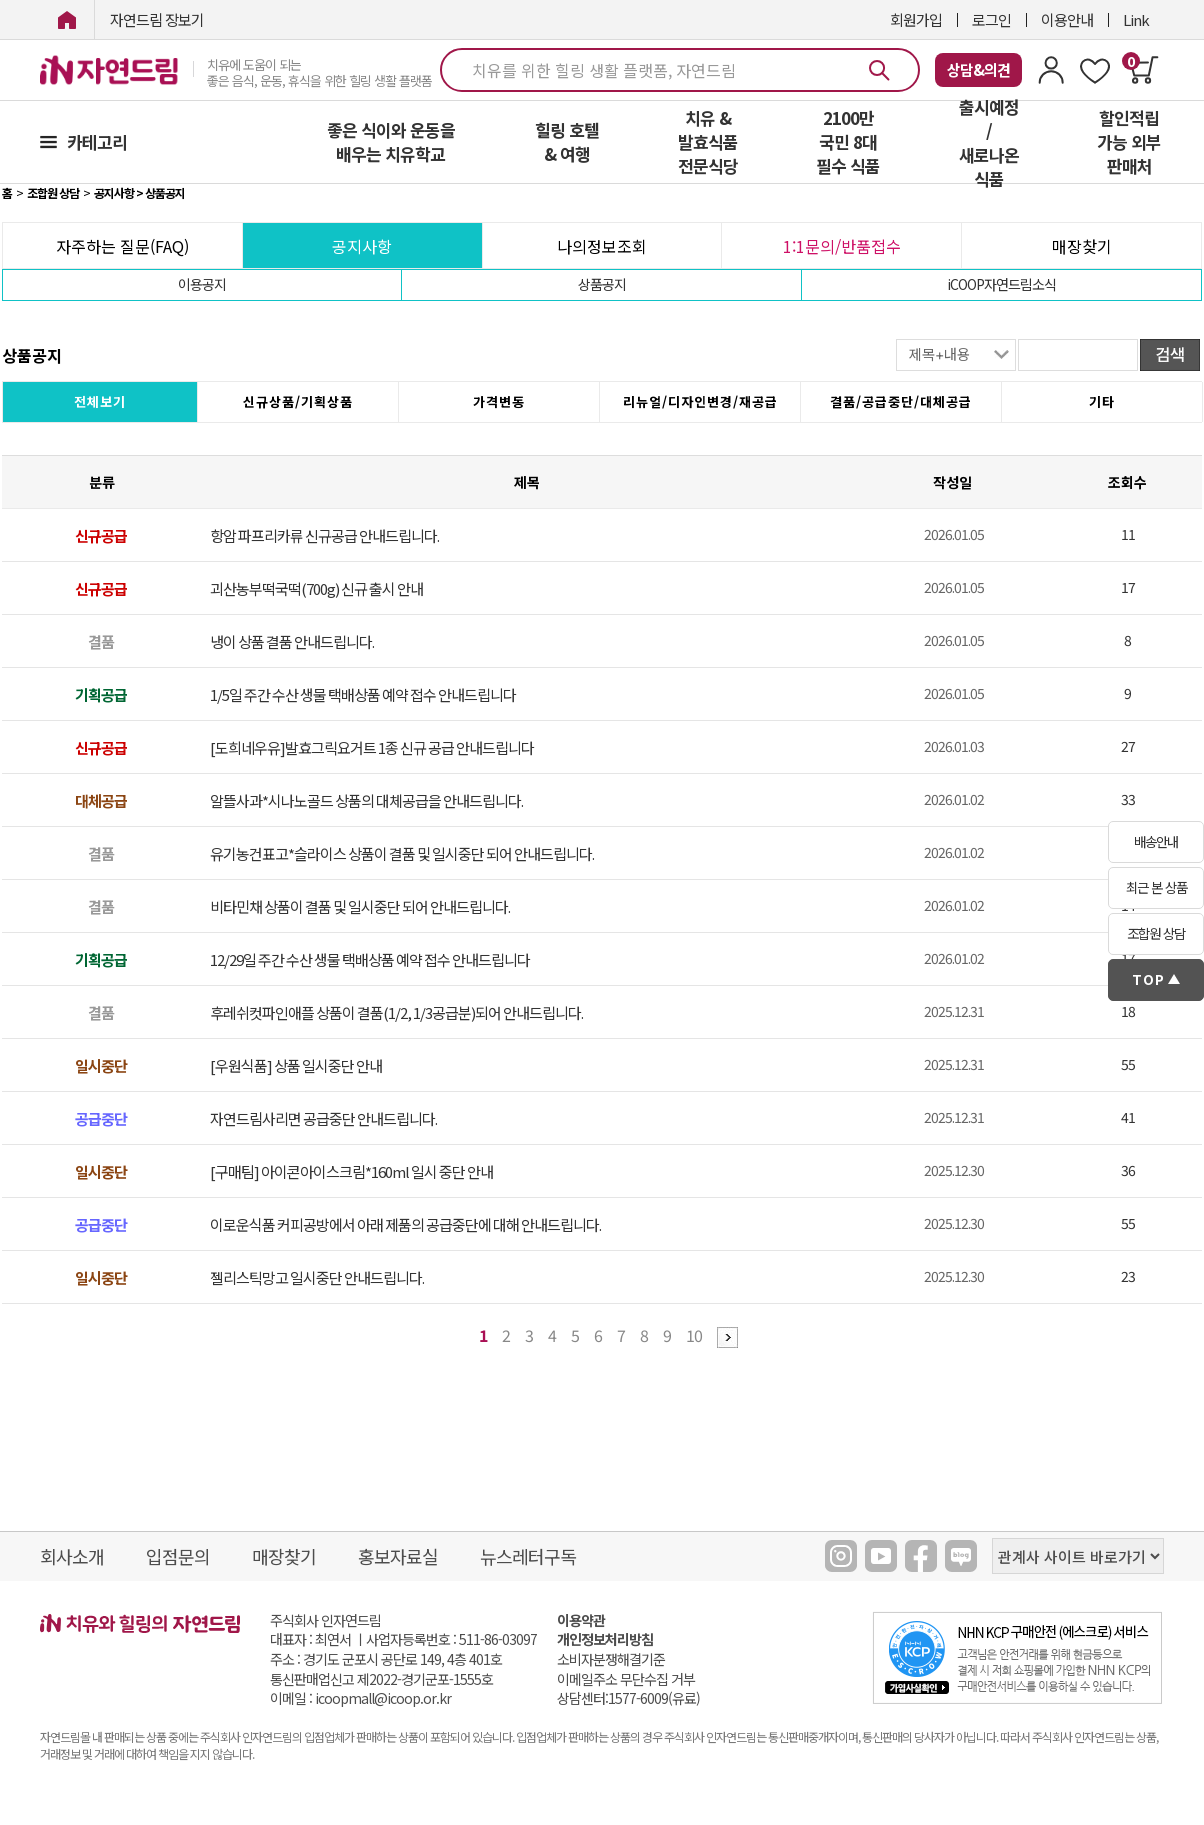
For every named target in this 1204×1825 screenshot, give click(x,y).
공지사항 (362, 246)
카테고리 (97, 141)
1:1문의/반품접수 (842, 246)
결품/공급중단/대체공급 (901, 401)
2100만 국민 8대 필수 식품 (848, 141)
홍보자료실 (398, 1556)
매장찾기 (1082, 246)
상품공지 (602, 284)
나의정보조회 (602, 246)
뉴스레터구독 (528, 1556)
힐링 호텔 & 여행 (567, 141)
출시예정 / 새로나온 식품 (989, 143)
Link (1136, 19)
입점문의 (178, 1556)
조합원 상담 (1156, 933)
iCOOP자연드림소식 (1001, 284)
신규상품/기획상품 (298, 401)
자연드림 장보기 (157, 19)
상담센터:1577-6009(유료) (628, 1698)
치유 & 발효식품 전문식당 (708, 141)
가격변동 (499, 401)
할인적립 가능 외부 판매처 (1129, 141)
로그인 (991, 19)
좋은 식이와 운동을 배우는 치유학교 (391, 141)
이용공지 (202, 284)
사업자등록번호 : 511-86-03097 (451, 1639)
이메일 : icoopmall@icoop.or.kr (360, 1698)
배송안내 (1156, 841)
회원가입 (916, 19)
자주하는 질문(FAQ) (122, 246)
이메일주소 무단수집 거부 (626, 1679)
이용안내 (1067, 19)
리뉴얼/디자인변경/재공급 (700, 401)
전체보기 (100, 401)
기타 (1102, 401)
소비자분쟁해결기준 (611, 1659)
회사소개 (72, 1556)
